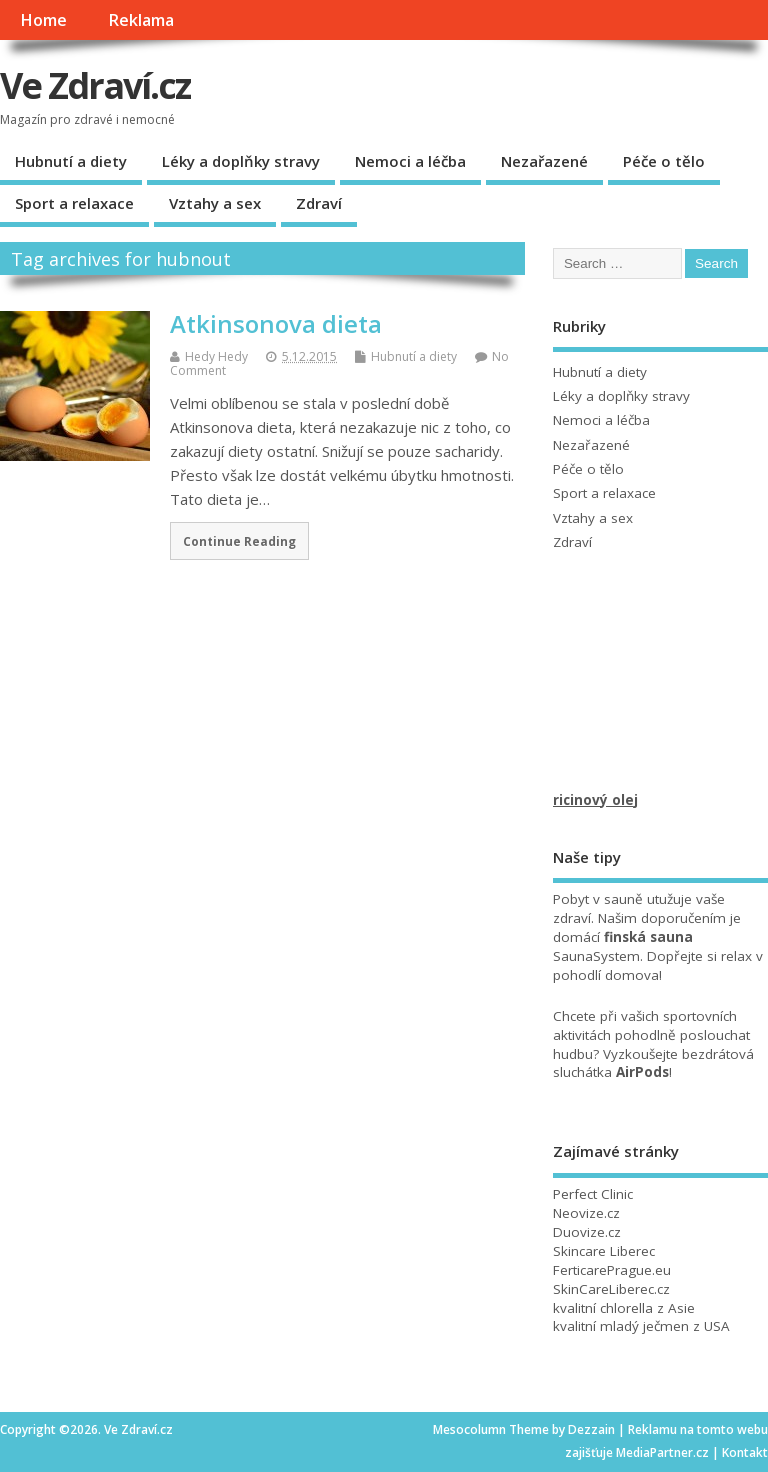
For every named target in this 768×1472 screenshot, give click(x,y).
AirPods (642, 1072)
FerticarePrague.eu (612, 1270)
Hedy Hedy (216, 356)
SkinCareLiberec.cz (611, 1289)
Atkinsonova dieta (276, 323)
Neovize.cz (586, 1213)
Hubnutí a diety (71, 161)
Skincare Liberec (604, 1251)
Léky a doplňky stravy (241, 161)
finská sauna (648, 937)
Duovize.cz (587, 1232)
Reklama (141, 20)
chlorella (626, 1308)
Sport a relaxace (74, 203)
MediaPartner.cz (662, 1452)
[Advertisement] (660, 691)
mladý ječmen (644, 1326)
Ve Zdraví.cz (95, 85)
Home (43, 20)
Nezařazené (544, 161)
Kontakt (745, 1452)
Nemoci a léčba (410, 161)
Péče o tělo (664, 161)
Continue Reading (239, 541)
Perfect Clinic (593, 1194)
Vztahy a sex (215, 203)
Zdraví (319, 203)
